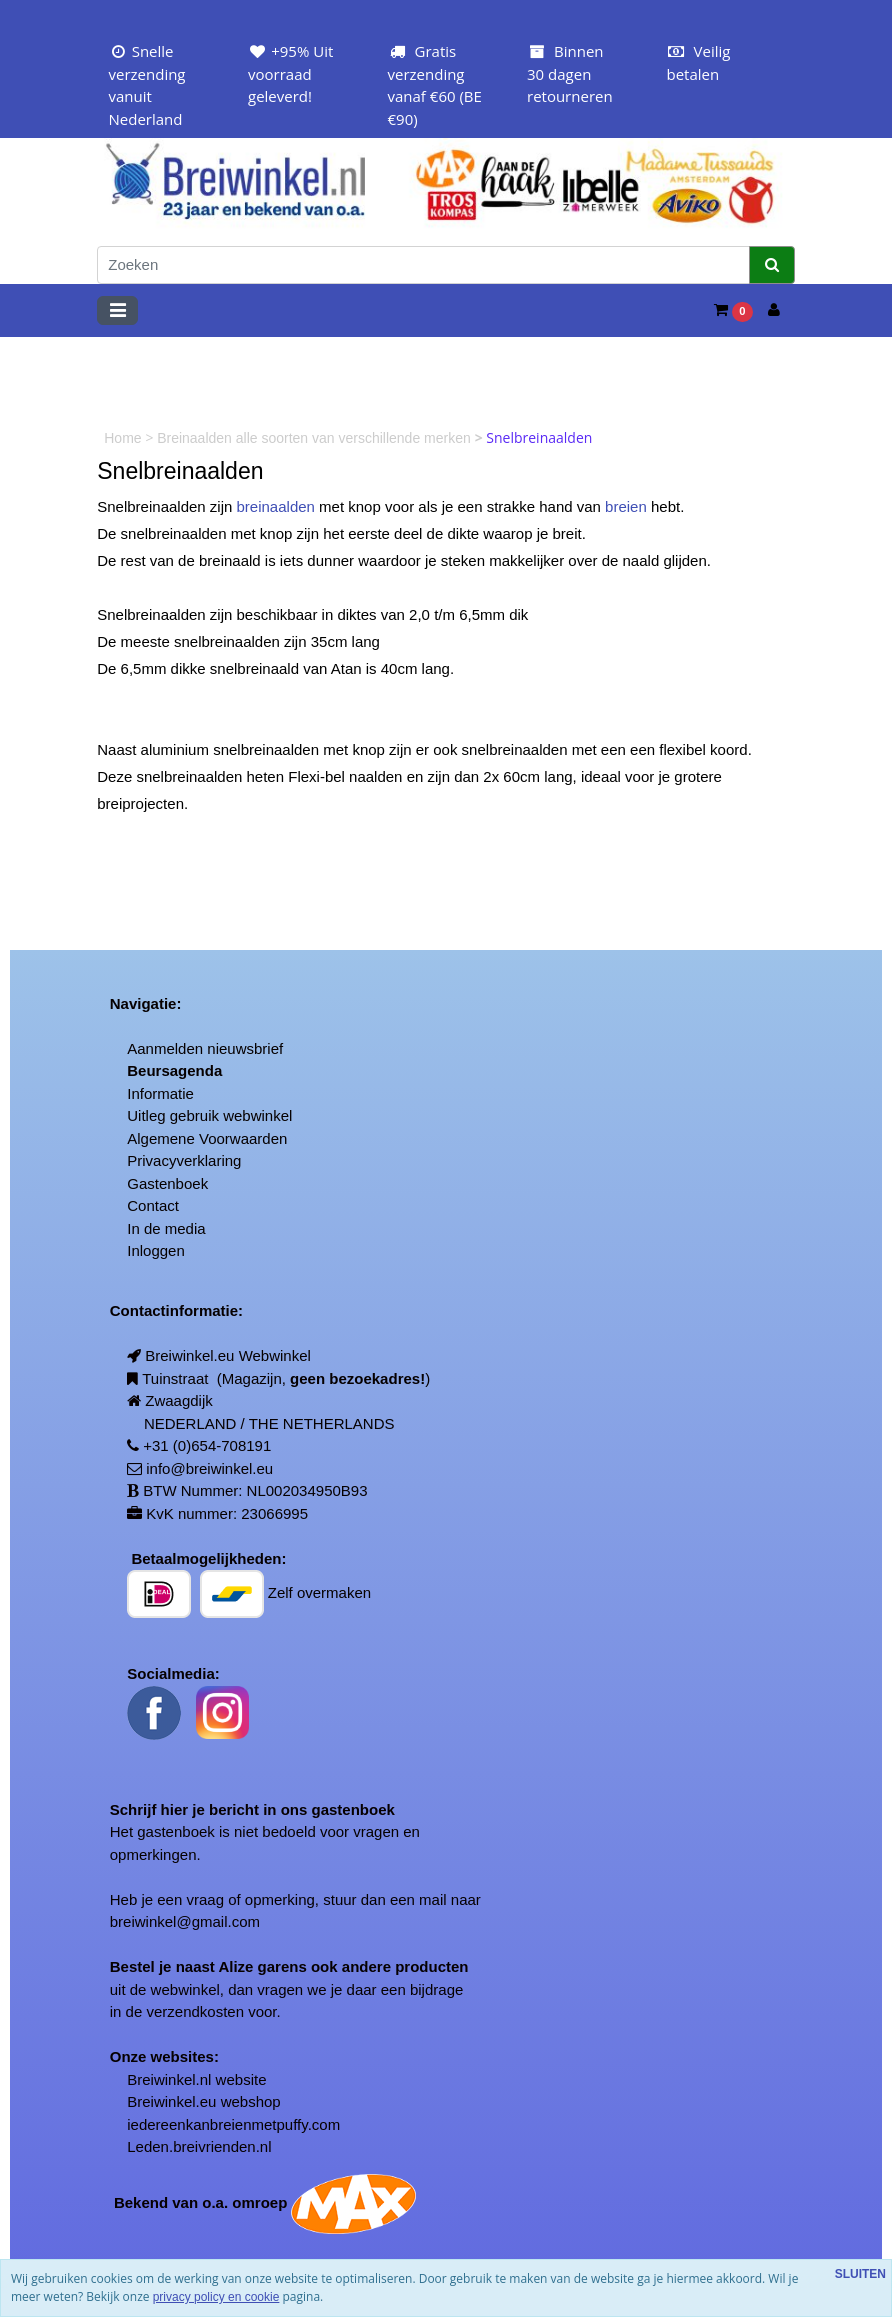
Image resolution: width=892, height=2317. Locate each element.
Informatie (160, 1093)
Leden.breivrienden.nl (199, 2146)
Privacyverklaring (184, 1160)
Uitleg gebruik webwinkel (209, 1115)
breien (626, 506)
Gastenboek (167, 1183)
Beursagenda (174, 1070)
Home (124, 438)
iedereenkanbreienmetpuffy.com (233, 2124)
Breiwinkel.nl (169, 2079)
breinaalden (276, 506)
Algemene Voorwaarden (207, 1138)
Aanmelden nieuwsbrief (205, 1048)
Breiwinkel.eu (171, 2101)
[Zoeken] (423, 265)
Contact (153, 1205)
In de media (166, 1228)
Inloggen (156, 1250)
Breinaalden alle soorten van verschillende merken (316, 438)
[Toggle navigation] (117, 310)
